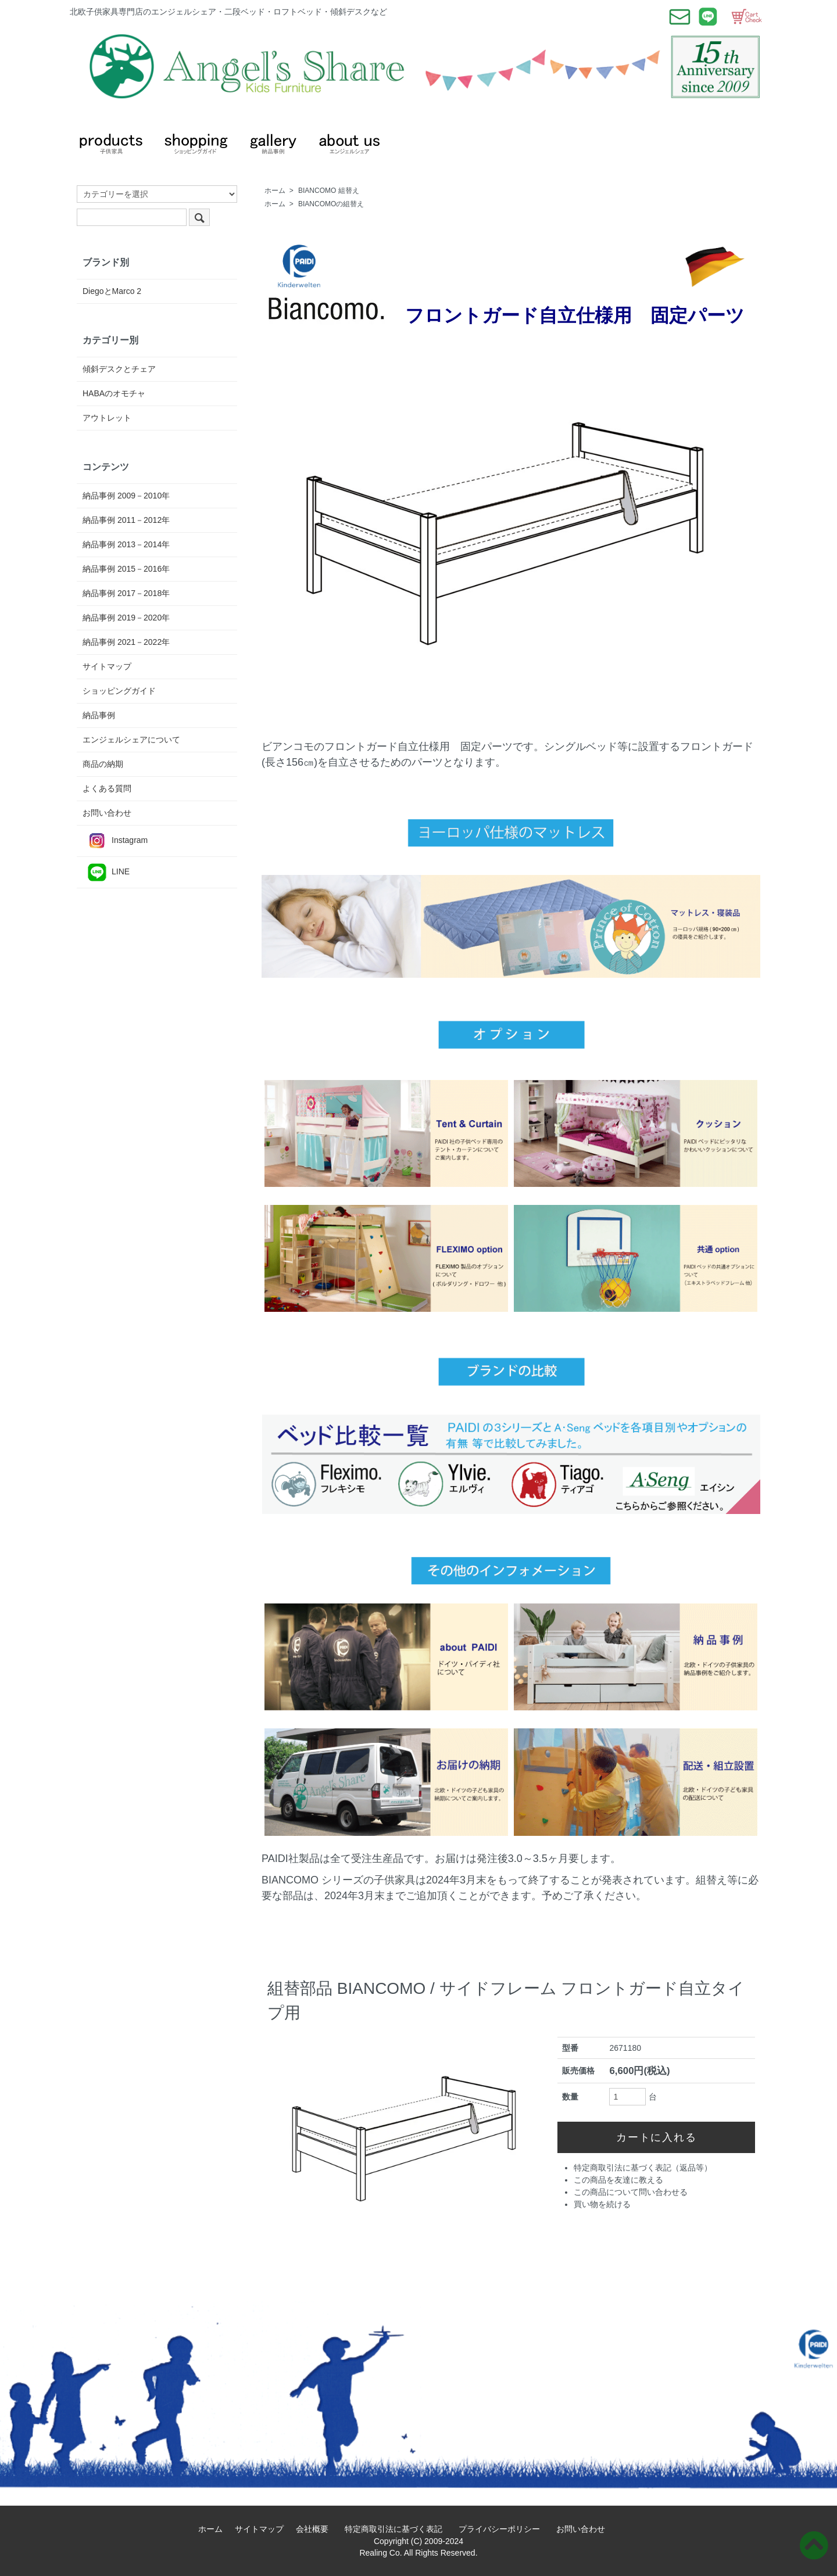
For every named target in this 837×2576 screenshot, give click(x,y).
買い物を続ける (602, 2204)
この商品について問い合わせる (631, 2192)
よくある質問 (107, 788)
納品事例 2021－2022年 (126, 642)
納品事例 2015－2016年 (126, 568)
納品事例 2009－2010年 (126, 495)
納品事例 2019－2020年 (126, 617)
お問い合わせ (107, 812)
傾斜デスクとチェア (119, 369)
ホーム (274, 190)
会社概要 (316, 2529)
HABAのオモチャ (114, 393)
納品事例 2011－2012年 (126, 520)
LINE (106, 872)
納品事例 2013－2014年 (126, 544)
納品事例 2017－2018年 (126, 593)
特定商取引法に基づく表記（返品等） (643, 2167)
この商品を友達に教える (618, 2179)
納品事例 (99, 715)
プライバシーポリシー (503, 2529)
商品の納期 (103, 764)
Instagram (115, 841)
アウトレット (107, 417)
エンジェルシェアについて (131, 739)
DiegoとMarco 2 (112, 291)
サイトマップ (107, 666)
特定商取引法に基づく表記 (397, 2529)
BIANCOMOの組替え (331, 204)
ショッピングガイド (119, 690)
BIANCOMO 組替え (328, 190)
